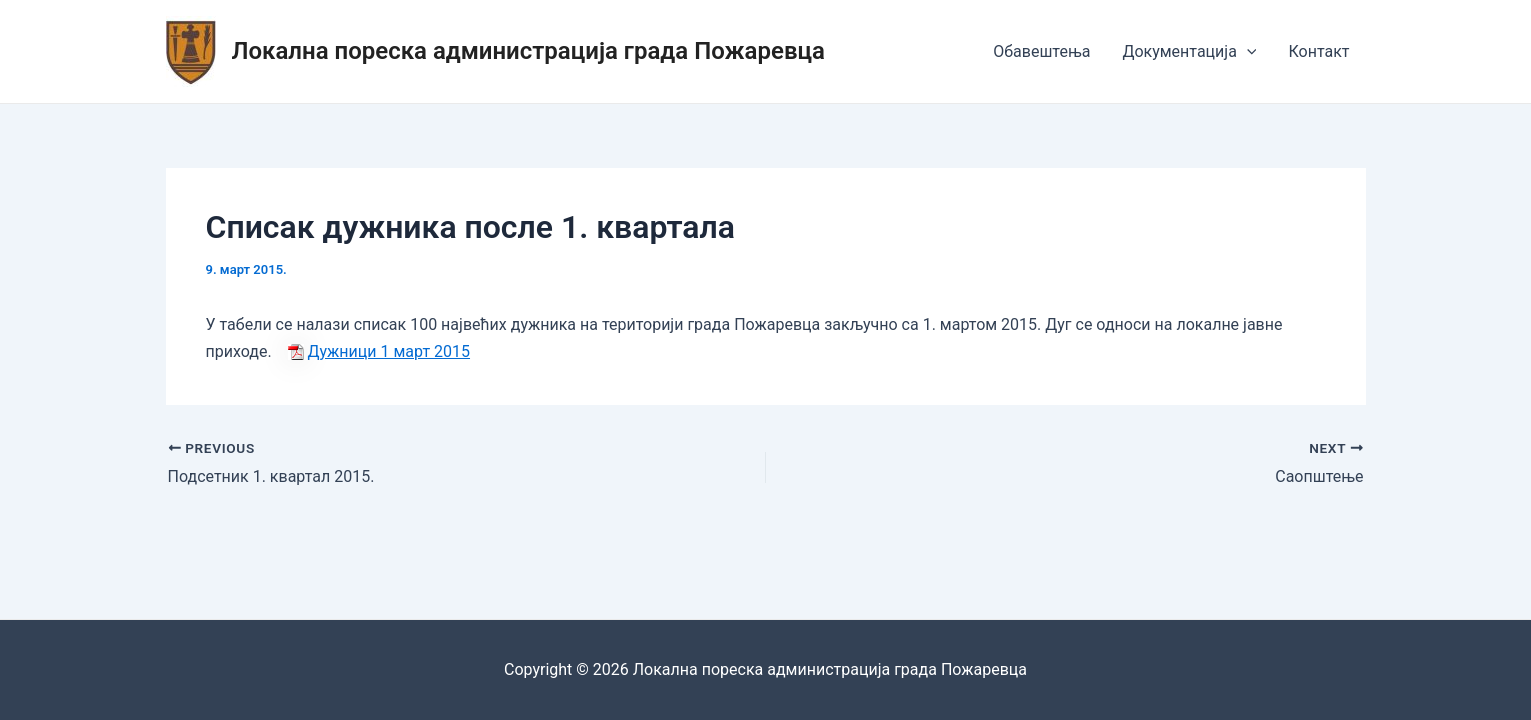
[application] (1247, 52)
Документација (1189, 52)
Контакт (1318, 51)
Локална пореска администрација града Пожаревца (528, 51)
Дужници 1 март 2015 (389, 351)
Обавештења (1041, 51)
